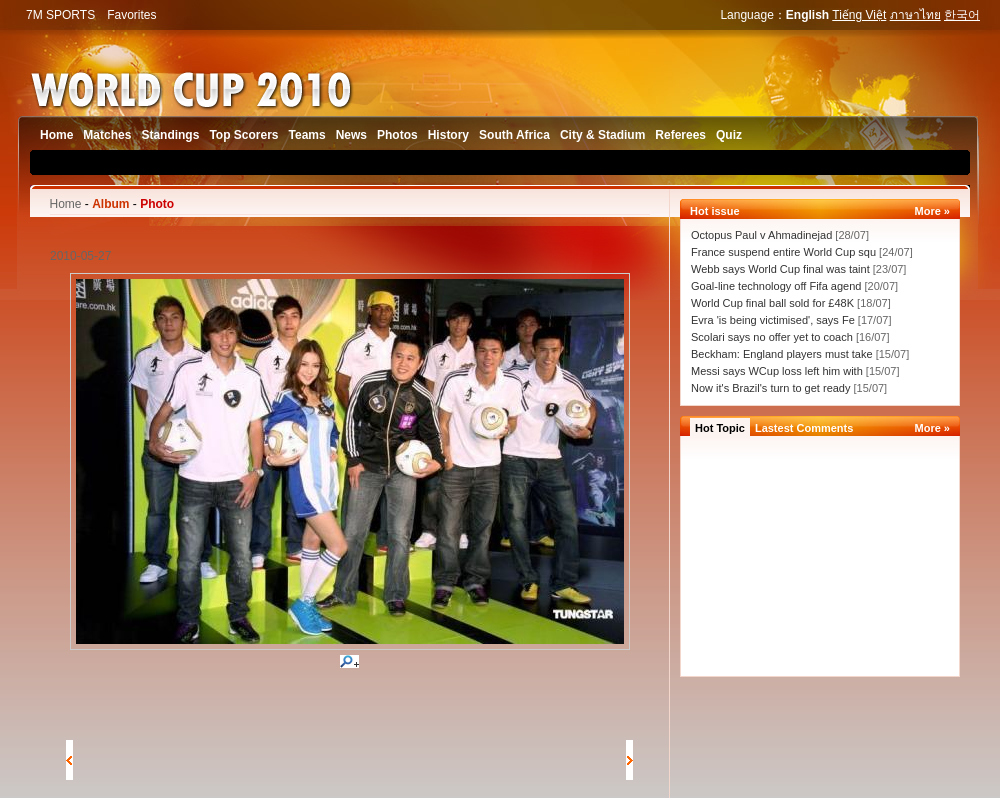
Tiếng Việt (859, 15)
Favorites (131, 15)
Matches (107, 135)
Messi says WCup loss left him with (778, 371)
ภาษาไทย (915, 15)
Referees (680, 135)
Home (56, 135)
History (448, 135)
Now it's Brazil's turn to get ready (770, 388)
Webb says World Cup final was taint (780, 269)
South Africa (514, 135)
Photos (397, 135)
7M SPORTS (60, 15)
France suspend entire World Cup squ (783, 252)
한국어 (962, 15)
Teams (307, 135)
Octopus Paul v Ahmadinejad (761, 235)
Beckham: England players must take (783, 354)
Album (110, 204)
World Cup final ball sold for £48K (772, 303)
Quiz (729, 135)
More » (932, 211)
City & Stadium (602, 135)
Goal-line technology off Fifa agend (776, 286)
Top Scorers (243, 135)
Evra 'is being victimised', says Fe (773, 320)
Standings (170, 135)
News (351, 135)
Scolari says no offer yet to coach (773, 337)
